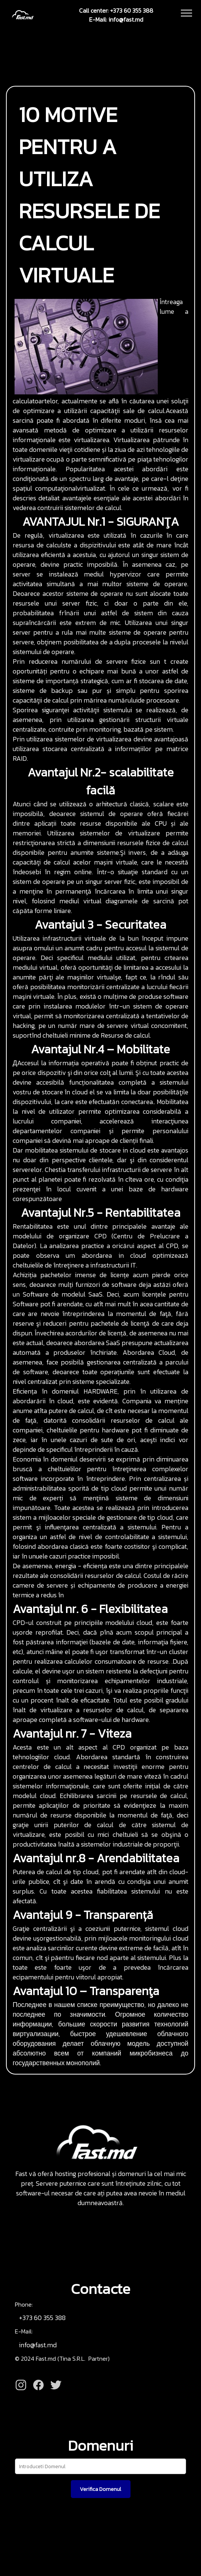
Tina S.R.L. (73, 2358)
